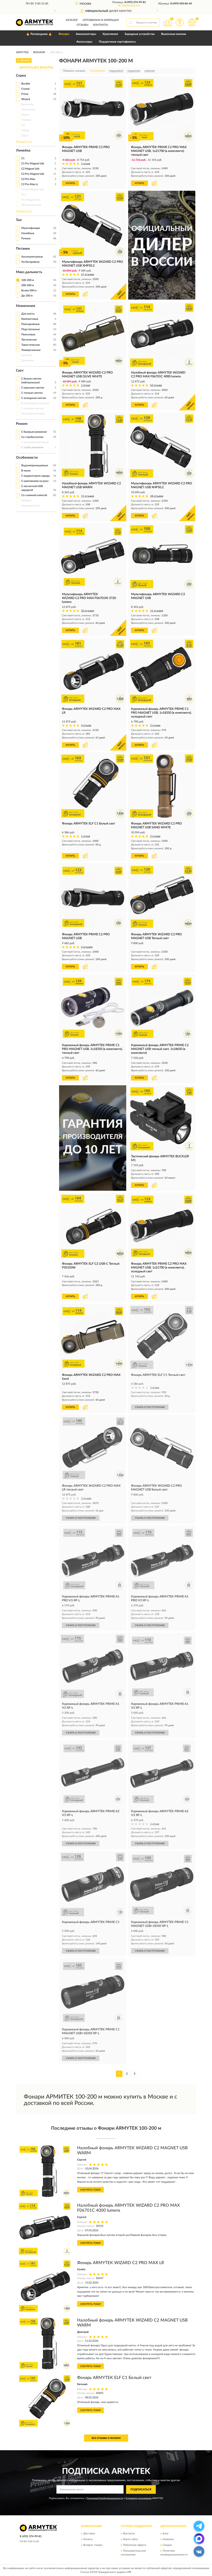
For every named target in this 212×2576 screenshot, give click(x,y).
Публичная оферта (134, 2545)
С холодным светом (33, 398)
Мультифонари (30, 228)
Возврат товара (92, 2545)
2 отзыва (155, 725)
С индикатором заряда (35, 476)
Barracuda (27, 104)
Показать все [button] (24, 141)
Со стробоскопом (32, 437)
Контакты (100, 25)
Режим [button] (21, 424)
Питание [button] (23, 248)
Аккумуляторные (32, 256)
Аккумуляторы (86, 34)
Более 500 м (28, 290)
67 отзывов (87, 274)
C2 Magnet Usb (30, 168)
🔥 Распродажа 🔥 (39, 34)
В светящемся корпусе (35, 403)
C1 (23, 158)
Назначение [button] (25, 306)
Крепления (110, 34)
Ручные (26, 238)
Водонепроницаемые (34, 465)
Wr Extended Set (31, 205)
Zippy (24, 135)
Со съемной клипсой (34, 495)
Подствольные (30, 329)
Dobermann (28, 109)
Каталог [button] (72, 20)
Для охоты (28, 313)
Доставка (89, 2533)
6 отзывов (86, 947)
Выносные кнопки (173, 34)
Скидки (167, 2545)
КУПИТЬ (70, 183)
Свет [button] (20, 370)
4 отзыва (86, 725)
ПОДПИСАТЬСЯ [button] (140, 2489)
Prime (24, 94)
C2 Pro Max (28, 179)
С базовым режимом (34, 432)
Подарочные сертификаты (117, 41)
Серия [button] (21, 75)
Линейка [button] (23, 150)
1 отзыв (85, 163)
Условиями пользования (138, 2498)
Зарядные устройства (140, 34)
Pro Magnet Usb (30, 200)
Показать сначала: (74, 71)
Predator (26, 120)
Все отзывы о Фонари (106, 2438)
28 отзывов (156, 496)
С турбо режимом (32, 447)
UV (23, 125)
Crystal (25, 89)
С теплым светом (32, 393)
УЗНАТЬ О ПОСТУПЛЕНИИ (150, 1407)
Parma (25, 115)
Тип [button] (19, 220)
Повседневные (30, 324)
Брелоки (26, 355)
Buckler (25, 83)
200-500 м (27, 285)
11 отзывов (87, 496)
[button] (129, 5)
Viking (25, 130)
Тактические (29, 339)
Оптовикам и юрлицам (101, 20)
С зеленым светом (32, 408)
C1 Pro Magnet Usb (32, 163)
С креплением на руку (35, 481)
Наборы (26, 500)
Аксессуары (84, 41)
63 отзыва (156, 385)
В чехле (26, 470)
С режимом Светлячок (35, 442)
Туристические (30, 345)
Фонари (64, 34)
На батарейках (30, 262)
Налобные (27, 233)
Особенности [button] (27, 457)
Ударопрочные (30, 505)
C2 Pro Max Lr (29, 184)
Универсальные (30, 350)
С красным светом (32, 387)
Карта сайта (130, 2539)
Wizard (25, 99)
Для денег (27, 360)
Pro (23, 194)
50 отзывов (87, 611)
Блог (166, 2533)
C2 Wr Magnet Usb (32, 189)
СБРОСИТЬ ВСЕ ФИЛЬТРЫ (36, 67)
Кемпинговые (29, 319)
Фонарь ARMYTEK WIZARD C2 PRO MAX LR (120, 2263)
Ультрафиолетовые (33, 413)
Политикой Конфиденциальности (105, 2498)
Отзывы (82, 25)
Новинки (168, 2539)
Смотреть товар (90, 2190)
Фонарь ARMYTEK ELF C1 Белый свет (114, 2377)
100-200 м (27, 280)
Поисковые (28, 334)
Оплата (87, 2539)
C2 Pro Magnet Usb (32, 174)
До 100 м (27, 295)
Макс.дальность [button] (29, 272)
